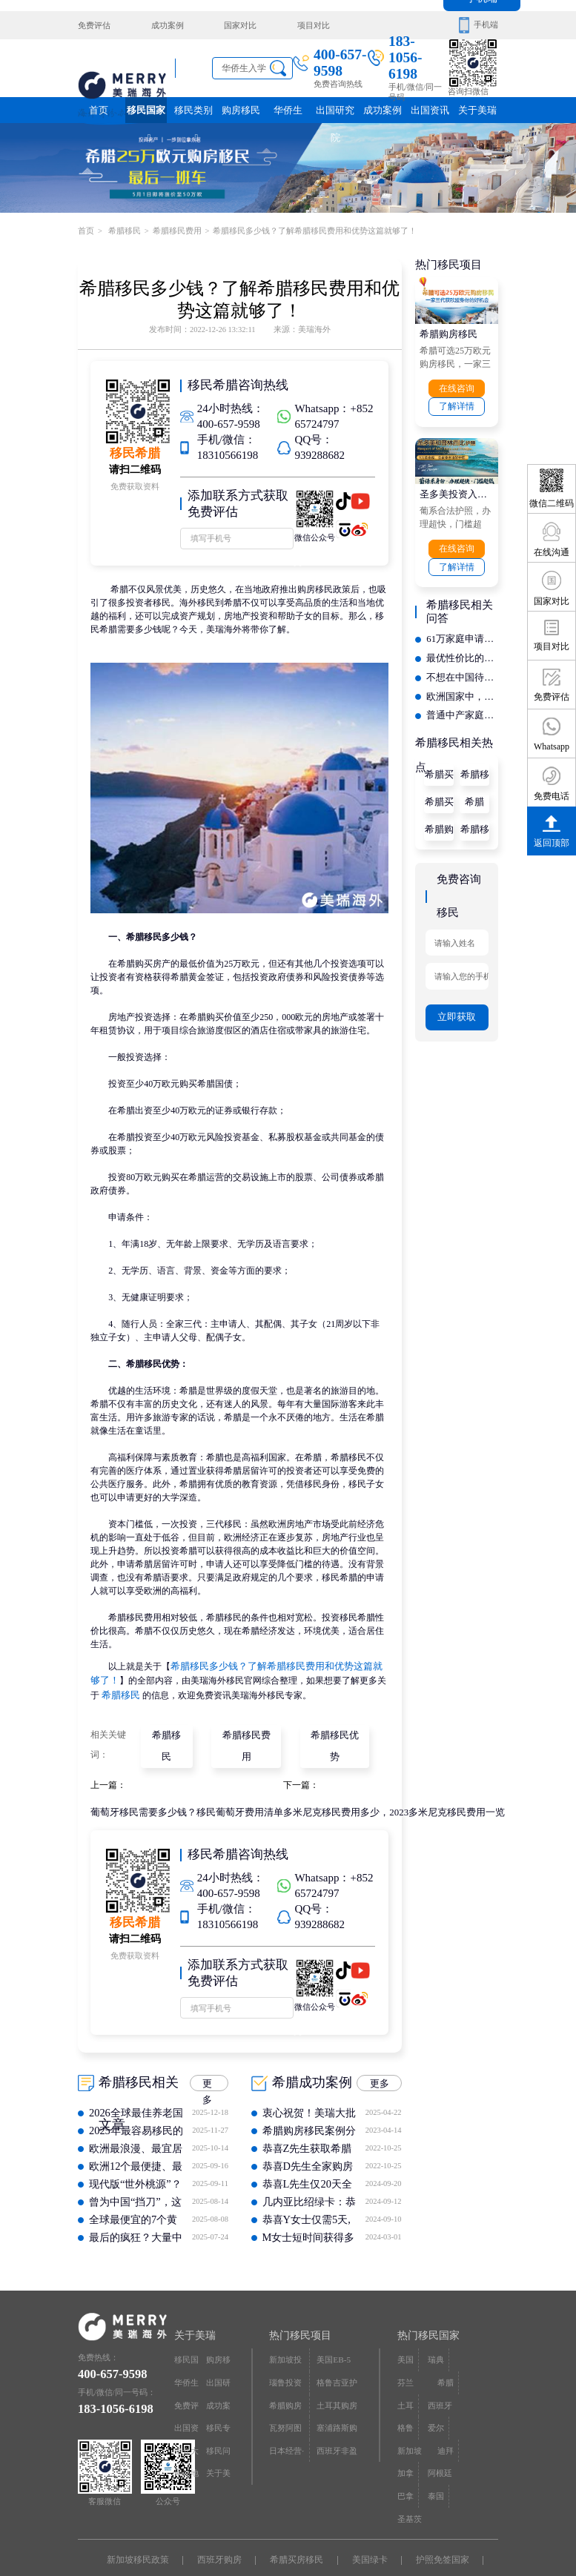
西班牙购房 (223, 2510)
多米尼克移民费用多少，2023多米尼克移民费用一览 (370, 1783)
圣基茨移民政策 (296, 2530)
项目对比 (305, 25)
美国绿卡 (365, 2510)
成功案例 (164, 25)
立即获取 (456, 995)
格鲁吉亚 (405, 2375)
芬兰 (465, 2329)
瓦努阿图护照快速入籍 (285, 2396)
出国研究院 (335, 114)
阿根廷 (469, 2392)
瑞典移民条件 (214, 2530)
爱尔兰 (436, 2375)
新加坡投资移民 (285, 2333)
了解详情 (456, 402)
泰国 (436, 2414)
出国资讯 (430, 114)
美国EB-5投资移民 (337, 2333)
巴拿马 (405, 2418)
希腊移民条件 (474, 763)
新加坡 (469, 2372)
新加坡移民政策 (145, 2510)
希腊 (474, 786)
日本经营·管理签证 (286, 2418)
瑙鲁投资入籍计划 (285, 2354)
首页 (98, 110)
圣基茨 (469, 2414)
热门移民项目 (300, 2305)
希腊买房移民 (439, 763)
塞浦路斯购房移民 (337, 2396)
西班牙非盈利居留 (337, 2418)
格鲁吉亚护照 (337, 2354)
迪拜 (405, 2392)
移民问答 (218, 2418)
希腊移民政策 (474, 815)
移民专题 (218, 2396)
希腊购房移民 (446, 330)
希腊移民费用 (176, 229)
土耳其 (436, 2354)
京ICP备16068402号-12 (386, 2549)
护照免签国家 (434, 2510)
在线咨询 (456, 385)
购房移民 (241, 110)
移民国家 (146, 114)
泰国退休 (370, 2530)
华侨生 (287, 110)
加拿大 (436, 2396)
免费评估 (94, 25)
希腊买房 (439, 789)
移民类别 (193, 114)
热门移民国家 (428, 2305)
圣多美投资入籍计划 (457, 489)
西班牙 (469, 2350)
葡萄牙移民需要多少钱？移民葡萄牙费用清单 (179, 1783)
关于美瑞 (477, 110)
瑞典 (436, 2329)
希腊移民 (123, 229)
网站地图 (186, 2438)
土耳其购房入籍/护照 (337, 2375)
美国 (405, 2329)
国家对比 (235, 25)
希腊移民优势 (332, 1729)
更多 (208, 2056)
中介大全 (186, 2418)
